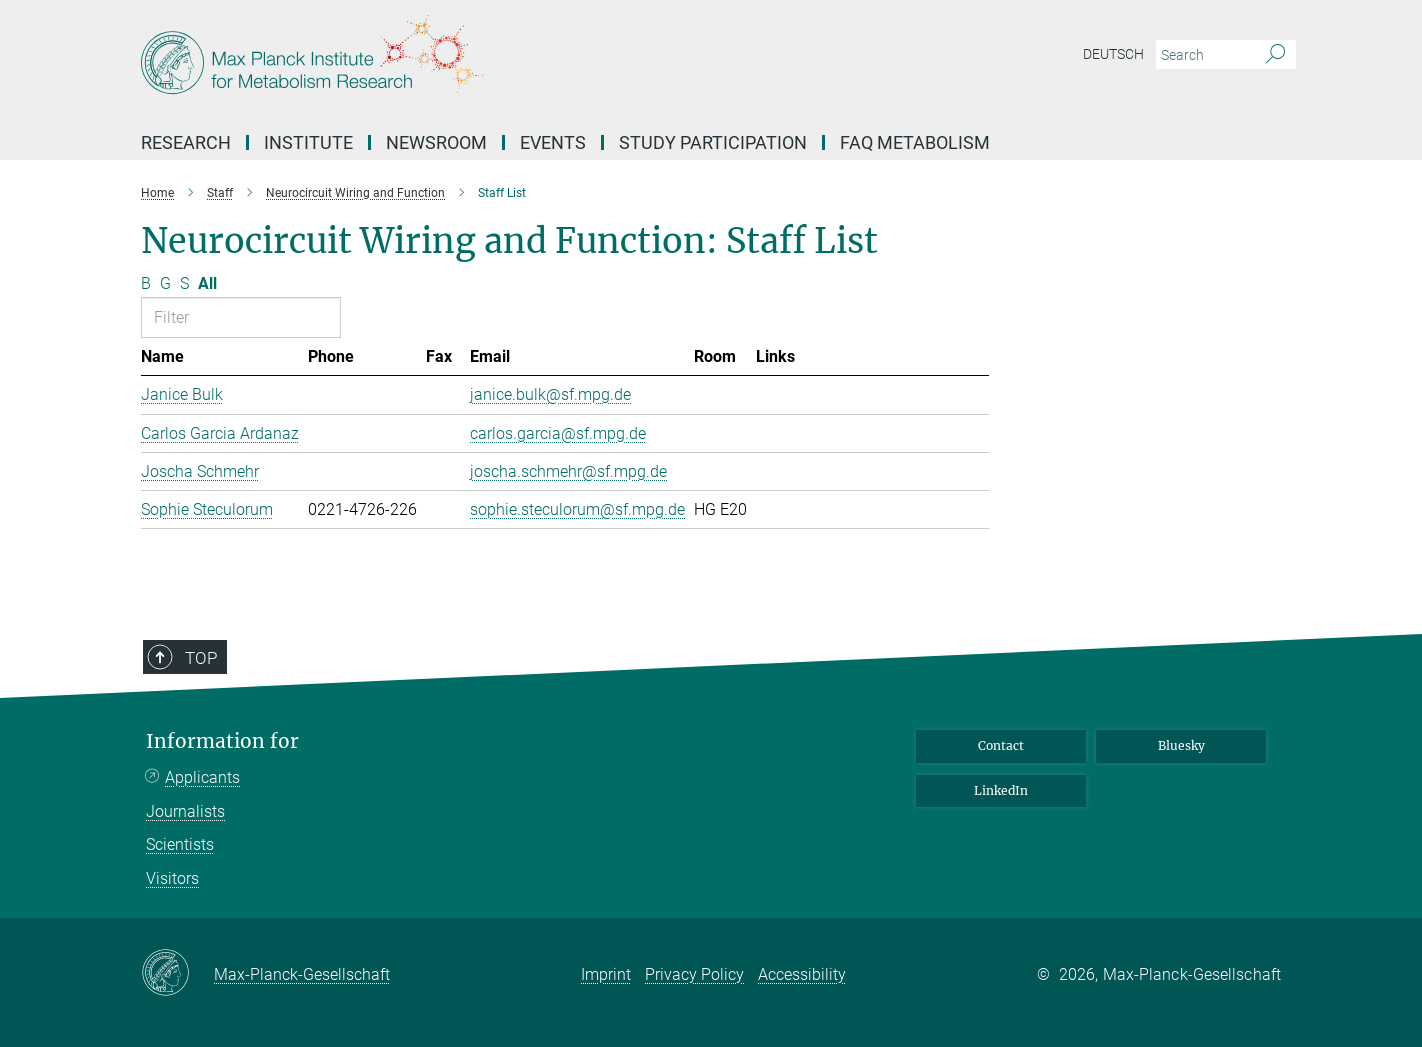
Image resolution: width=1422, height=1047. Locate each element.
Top (201, 658)
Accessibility (802, 974)
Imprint (606, 974)
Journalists (185, 811)
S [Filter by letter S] (184, 283)
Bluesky (1181, 745)
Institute (308, 142)
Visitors (172, 878)
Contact (1001, 745)
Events (553, 142)
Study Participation (713, 142)
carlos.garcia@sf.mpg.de (558, 433)
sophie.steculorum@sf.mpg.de (577, 509)
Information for (222, 741)
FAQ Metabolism (915, 142)
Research (186, 142)
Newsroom (436, 142)
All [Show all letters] (207, 283)
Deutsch (1113, 54)
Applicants (202, 777)
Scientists (180, 844)
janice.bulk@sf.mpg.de (550, 394)
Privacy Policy (694, 974)
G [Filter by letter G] (165, 283)
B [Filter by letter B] (146, 283)
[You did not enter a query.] (1203, 55)
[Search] (1275, 55)
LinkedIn (1001, 790)
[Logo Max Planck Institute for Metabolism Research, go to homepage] (516, 60)
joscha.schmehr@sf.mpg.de (568, 471)
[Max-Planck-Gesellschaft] (177, 974)
